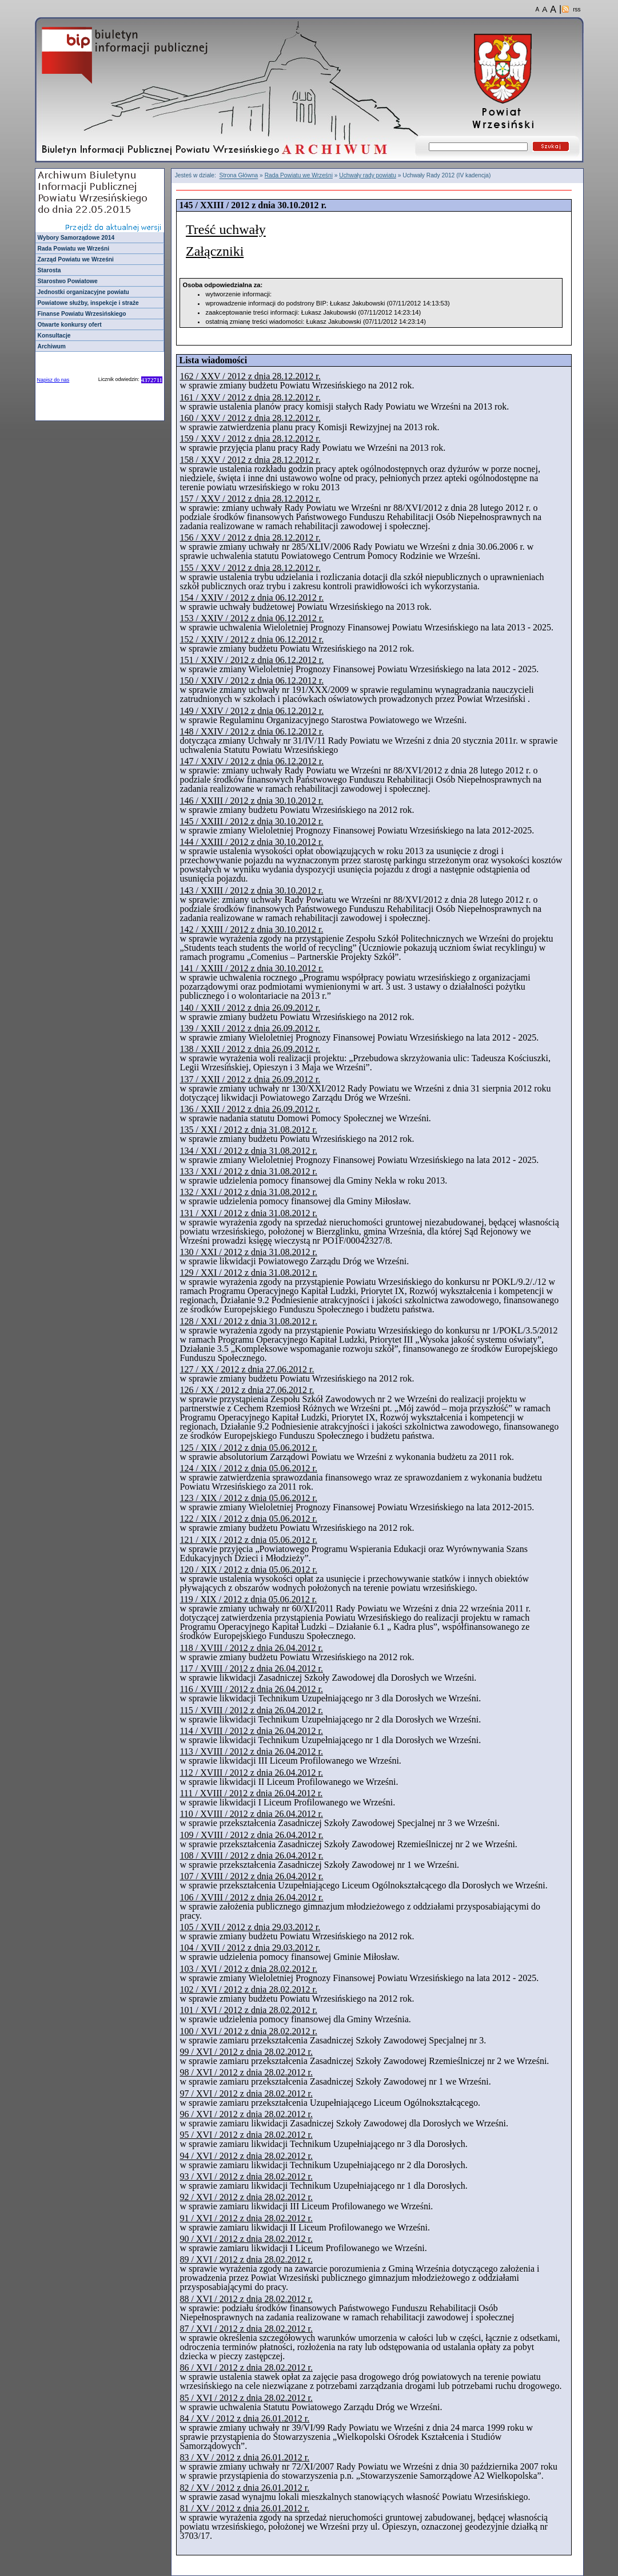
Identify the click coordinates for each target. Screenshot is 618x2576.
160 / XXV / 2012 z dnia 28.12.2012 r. (250, 418)
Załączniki (215, 251)
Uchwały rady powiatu (367, 175)
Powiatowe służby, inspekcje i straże (88, 303)
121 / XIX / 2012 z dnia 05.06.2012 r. (248, 1540)
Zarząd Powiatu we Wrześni (76, 259)
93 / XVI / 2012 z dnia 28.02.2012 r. (246, 2176)
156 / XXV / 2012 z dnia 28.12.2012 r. (250, 537)
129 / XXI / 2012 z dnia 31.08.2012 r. (248, 1272)
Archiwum (52, 346)
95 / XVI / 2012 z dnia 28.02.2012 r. (246, 2135)
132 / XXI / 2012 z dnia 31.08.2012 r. (248, 1192)
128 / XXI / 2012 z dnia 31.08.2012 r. (248, 1321)
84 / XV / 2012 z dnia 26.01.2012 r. (244, 2418)
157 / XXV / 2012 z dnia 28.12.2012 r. (250, 498)
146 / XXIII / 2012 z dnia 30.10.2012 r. (251, 800)
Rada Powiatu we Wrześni (74, 248)
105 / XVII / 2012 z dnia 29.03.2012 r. (250, 1927)
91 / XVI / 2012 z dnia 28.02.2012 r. (246, 2218)
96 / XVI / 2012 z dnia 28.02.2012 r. (246, 2114)
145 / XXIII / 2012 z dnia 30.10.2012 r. (251, 821)
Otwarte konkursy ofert (70, 324)
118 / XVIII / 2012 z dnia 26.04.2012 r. (251, 1648)
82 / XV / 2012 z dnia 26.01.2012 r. (244, 2487)
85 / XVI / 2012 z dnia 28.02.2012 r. (246, 2398)
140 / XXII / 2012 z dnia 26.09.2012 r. (250, 1008)
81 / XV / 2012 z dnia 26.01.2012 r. (244, 2508)
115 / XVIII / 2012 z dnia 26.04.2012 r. (251, 1710)
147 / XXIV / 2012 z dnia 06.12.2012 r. (252, 761)
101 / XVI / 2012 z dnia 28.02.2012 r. (248, 2010)
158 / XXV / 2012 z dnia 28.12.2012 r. (250, 460)
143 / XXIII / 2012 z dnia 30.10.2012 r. (251, 890)
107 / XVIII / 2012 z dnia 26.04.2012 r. (251, 1876)
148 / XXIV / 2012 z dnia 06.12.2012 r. (252, 731)
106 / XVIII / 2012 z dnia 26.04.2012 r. (251, 1897)
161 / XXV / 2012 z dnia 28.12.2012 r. (250, 397)
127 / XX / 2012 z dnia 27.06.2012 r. (247, 1369)
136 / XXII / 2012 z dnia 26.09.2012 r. (250, 1109)
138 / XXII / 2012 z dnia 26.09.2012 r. (250, 1049)
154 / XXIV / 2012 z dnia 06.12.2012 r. (252, 597)
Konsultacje (54, 335)
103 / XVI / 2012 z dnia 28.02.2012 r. (248, 1969)
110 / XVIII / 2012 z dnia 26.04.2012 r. (251, 1814)
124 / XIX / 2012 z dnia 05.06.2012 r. (248, 1468)
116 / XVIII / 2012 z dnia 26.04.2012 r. (251, 1689)
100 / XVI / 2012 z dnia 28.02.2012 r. (248, 2031)
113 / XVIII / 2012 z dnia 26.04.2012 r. (251, 1751)
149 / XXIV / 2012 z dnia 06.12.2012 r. (252, 711)
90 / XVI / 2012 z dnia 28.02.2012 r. (246, 2239)
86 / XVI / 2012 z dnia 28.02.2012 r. (246, 2367)
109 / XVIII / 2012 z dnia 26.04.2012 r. (251, 1835)
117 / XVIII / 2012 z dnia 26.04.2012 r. (251, 1668)
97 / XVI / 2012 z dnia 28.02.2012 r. (246, 2093)
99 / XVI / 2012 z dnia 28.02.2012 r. (246, 2052)
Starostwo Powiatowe (68, 281)
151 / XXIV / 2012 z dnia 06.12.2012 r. (252, 660)
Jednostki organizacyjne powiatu (83, 292)
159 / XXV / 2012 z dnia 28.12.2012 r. (250, 438)
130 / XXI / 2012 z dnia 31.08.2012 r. (248, 1252)
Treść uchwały (226, 230)
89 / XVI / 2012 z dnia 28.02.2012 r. (246, 2259)
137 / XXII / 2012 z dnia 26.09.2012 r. (250, 1079)
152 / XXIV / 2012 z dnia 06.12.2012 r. (252, 639)
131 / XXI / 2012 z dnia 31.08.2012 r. (248, 1213)
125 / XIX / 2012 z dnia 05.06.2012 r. (248, 1447)
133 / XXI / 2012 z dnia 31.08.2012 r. (248, 1171)
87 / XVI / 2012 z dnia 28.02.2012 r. (246, 2328)
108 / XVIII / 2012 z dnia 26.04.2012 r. (251, 1855)
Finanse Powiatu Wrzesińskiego (82, 314)
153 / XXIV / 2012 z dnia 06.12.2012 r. (252, 618)
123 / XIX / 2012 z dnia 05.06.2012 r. (248, 1498)
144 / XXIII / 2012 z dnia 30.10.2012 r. (251, 842)
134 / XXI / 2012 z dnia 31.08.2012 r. (248, 1151)
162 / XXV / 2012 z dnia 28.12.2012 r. (250, 376)
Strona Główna (239, 176)
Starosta (49, 270)
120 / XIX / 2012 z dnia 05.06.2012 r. (248, 1569)
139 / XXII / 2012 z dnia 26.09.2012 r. (250, 1028)
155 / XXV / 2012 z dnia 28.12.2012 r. (250, 568)
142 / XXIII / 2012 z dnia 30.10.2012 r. (251, 929)
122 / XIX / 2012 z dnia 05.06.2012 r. (248, 1518)
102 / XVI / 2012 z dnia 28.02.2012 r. (248, 1989)
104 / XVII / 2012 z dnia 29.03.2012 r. (250, 1947)
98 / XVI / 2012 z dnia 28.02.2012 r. (246, 2072)
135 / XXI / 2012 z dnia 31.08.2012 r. (248, 1129)
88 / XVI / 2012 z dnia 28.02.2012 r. (246, 2299)
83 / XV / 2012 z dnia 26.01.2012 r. (244, 2457)
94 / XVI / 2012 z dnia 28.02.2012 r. (246, 2156)
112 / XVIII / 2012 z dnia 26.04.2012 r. (251, 1772)
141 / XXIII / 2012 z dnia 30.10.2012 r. (251, 968)
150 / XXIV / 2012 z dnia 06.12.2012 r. (252, 680)
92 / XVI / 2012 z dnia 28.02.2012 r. (246, 2197)
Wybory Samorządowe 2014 (76, 238)
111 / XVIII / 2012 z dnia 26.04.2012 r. (251, 1793)
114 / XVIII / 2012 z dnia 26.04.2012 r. (251, 1731)
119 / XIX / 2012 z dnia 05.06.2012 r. (248, 1599)
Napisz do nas (53, 380)
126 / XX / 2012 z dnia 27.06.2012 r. (247, 1390)
